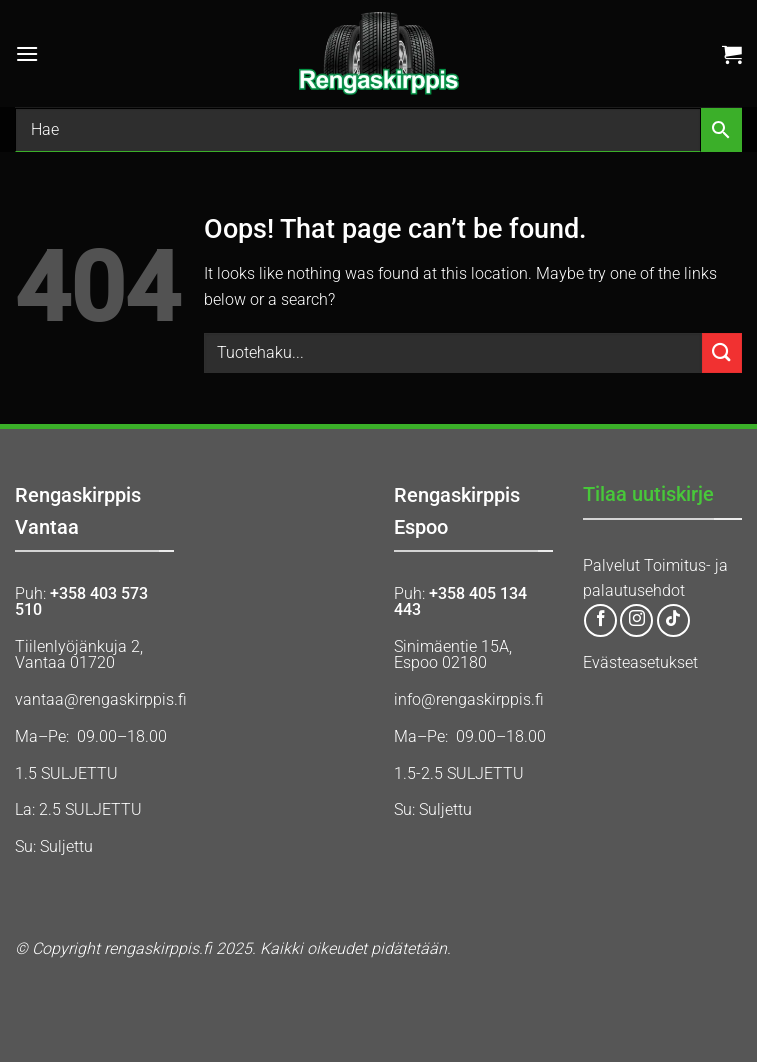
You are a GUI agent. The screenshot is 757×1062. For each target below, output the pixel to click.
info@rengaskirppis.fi (469, 699)
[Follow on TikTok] (673, 620)
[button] (27, 53)
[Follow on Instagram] (636, 620)
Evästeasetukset (640, 662)
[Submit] (722, 352)
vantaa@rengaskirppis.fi (101, 699)
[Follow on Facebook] (600, 620)
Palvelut (611, 565)
